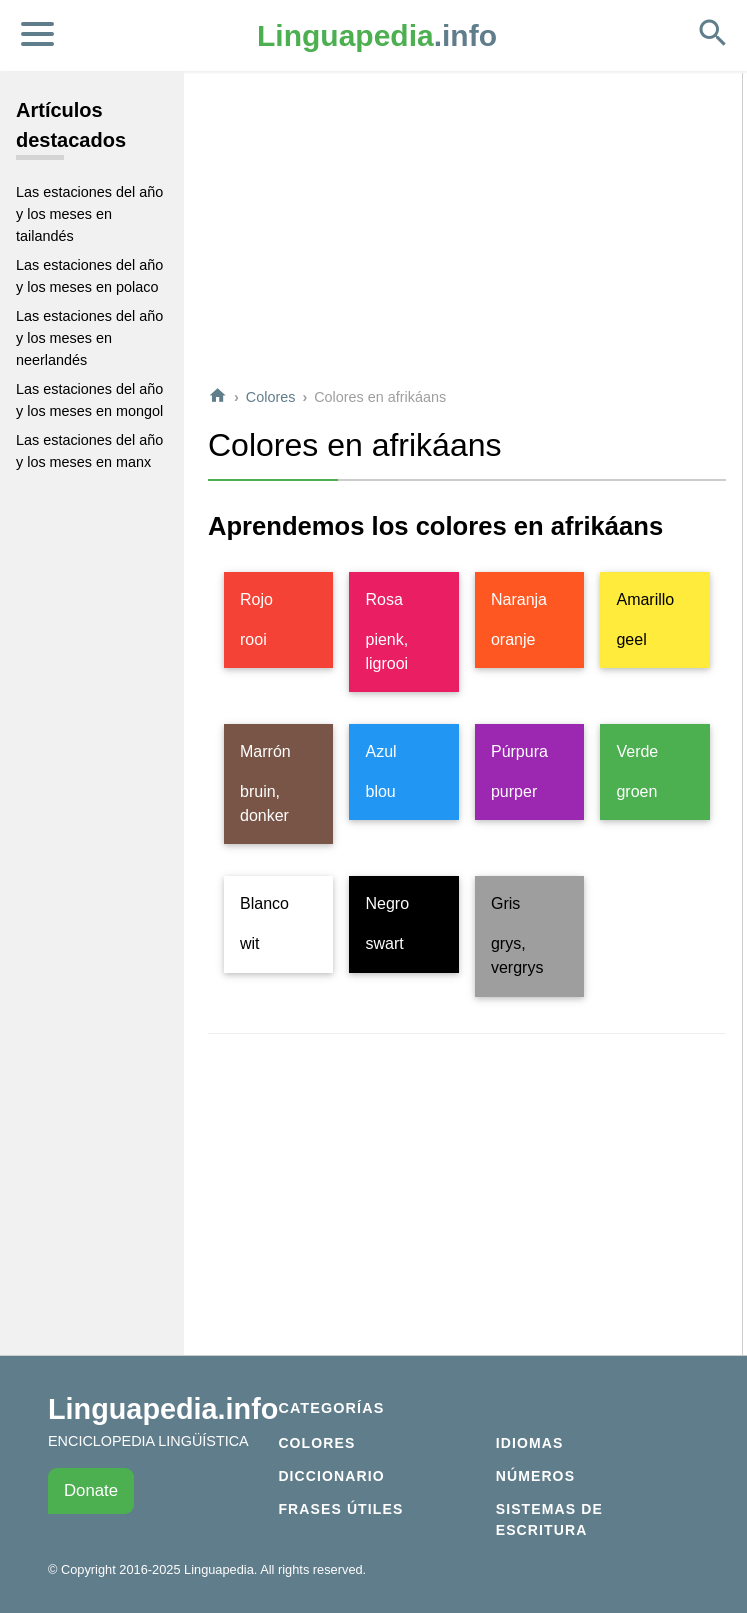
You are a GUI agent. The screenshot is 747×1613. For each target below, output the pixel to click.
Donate (91, 1490)
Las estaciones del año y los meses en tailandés (89, 213)
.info (377, 35)
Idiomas (530, 1443)
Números (535, 1476)
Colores (271, 397)
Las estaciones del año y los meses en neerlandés (89, 337)
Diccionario (331, 1476)
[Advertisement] (467, 229)
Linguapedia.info (163, 1409)
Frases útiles (340, 1509)
